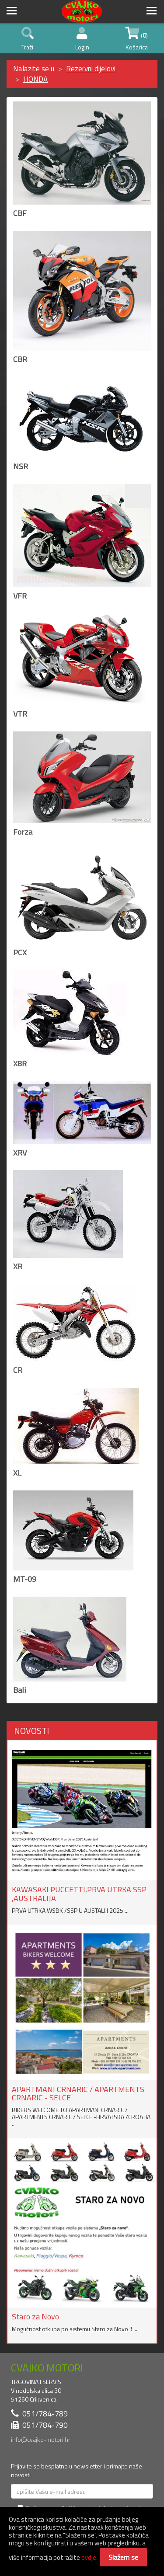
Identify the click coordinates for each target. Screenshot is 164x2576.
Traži (27, 39)
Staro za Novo (35, 2316)
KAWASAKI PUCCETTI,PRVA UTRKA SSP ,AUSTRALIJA (79, 1893)
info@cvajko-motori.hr (40, 2439)
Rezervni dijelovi (90, 68)
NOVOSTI (31, 1730)
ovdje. (89, 2557)
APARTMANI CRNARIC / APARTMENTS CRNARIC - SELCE (78, 2093)
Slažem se (123, 2557)
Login (82, 39)
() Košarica (137, 39)
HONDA (35, 79)
